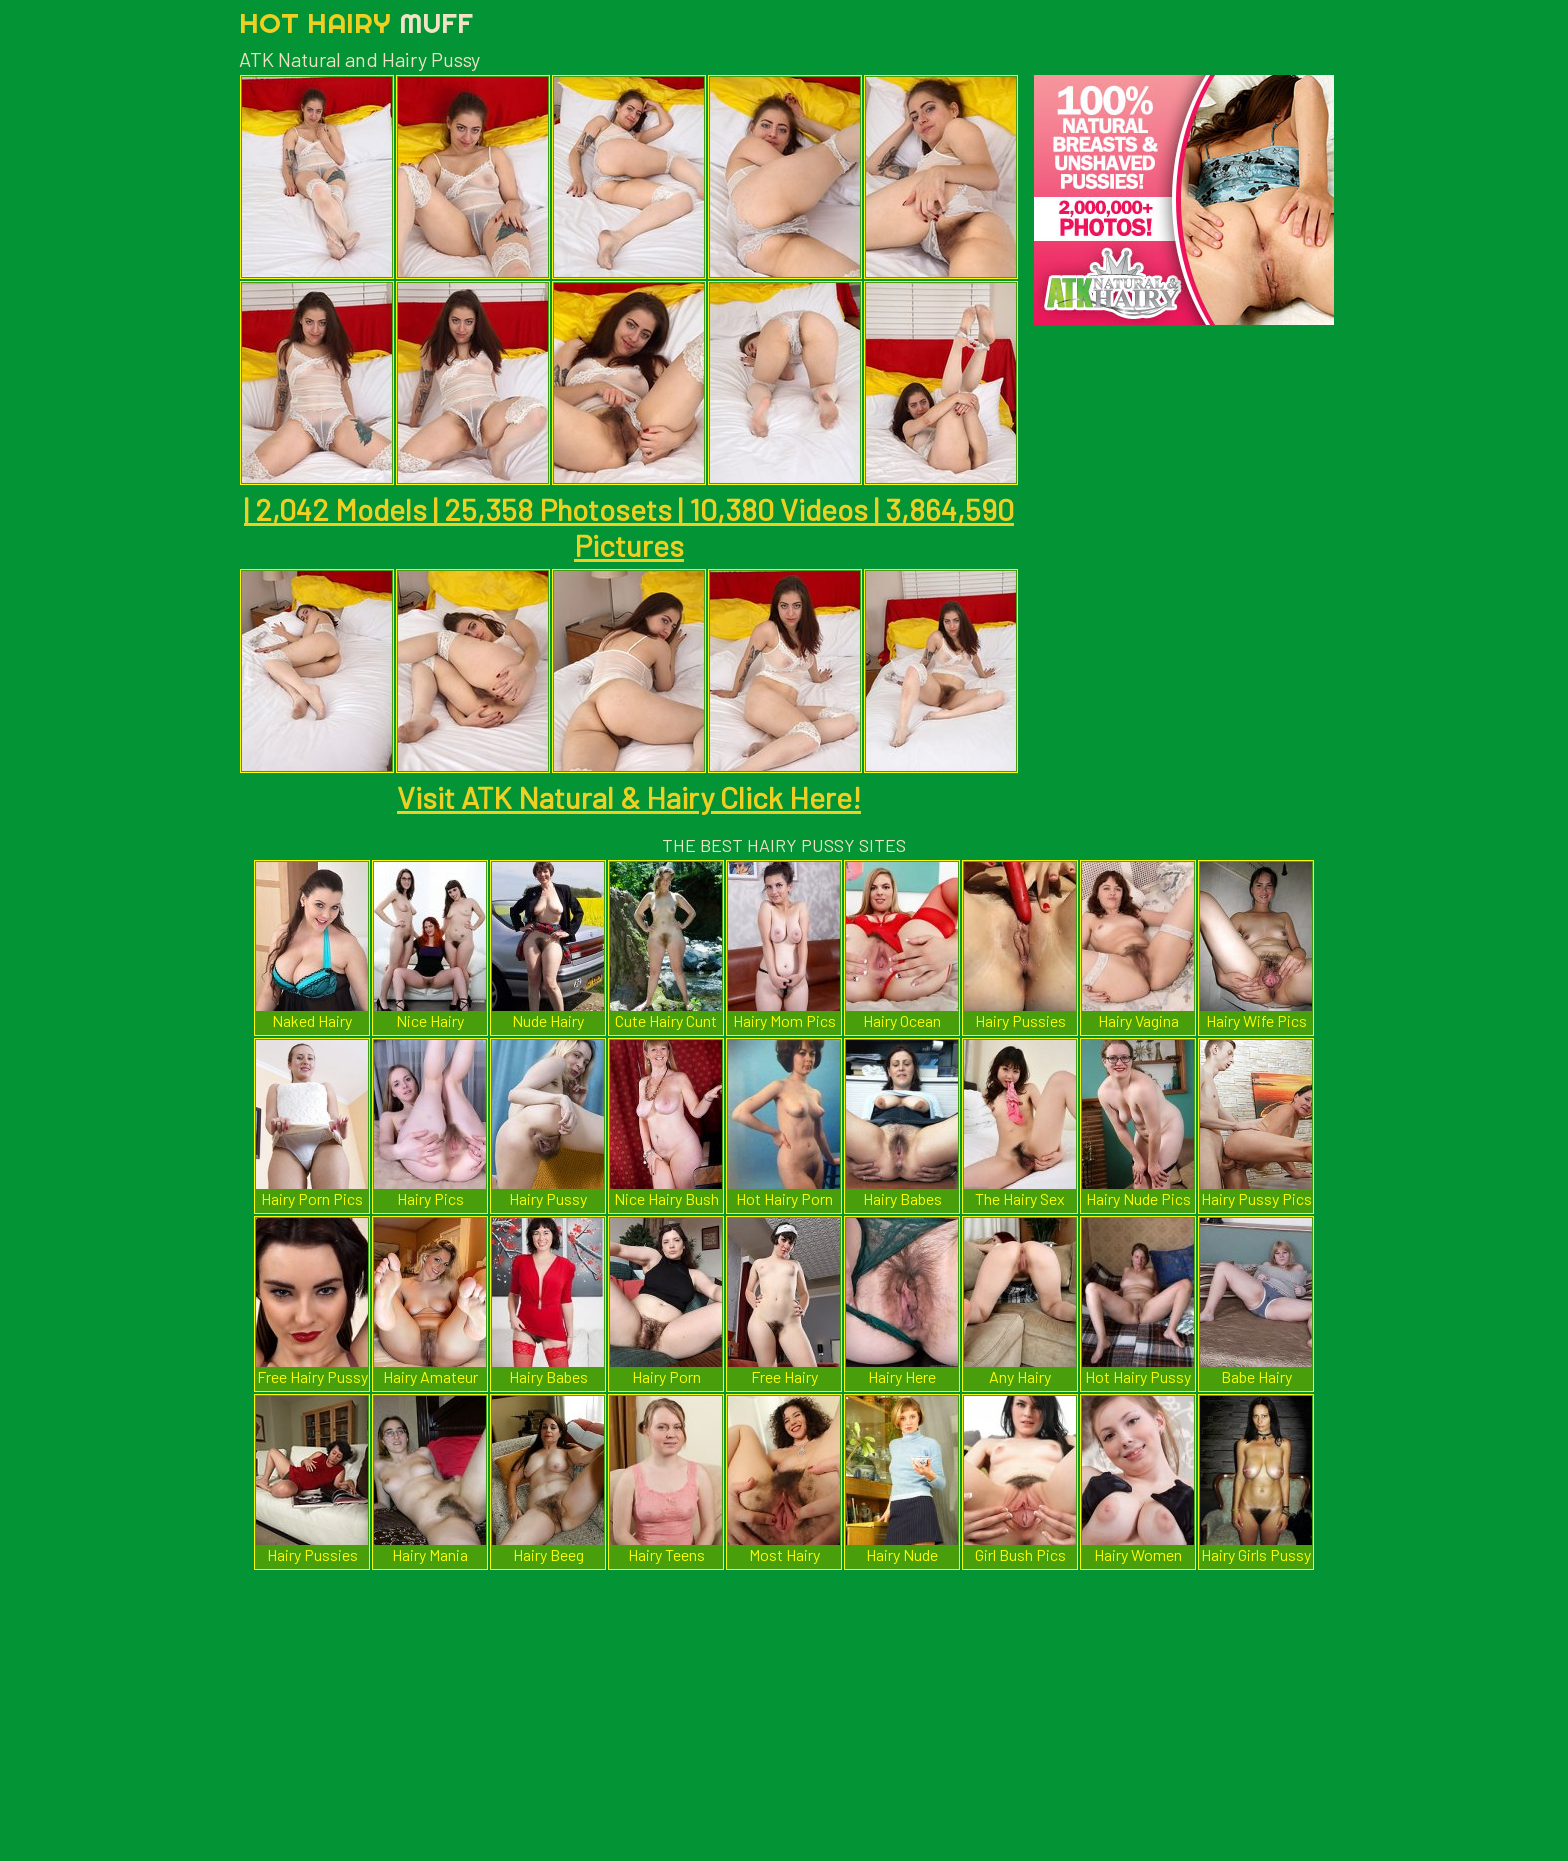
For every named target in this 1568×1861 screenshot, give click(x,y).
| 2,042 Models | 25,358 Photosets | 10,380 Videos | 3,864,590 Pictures (629, 527)
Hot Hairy (356, 22)
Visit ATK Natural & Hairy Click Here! (629, 797)
